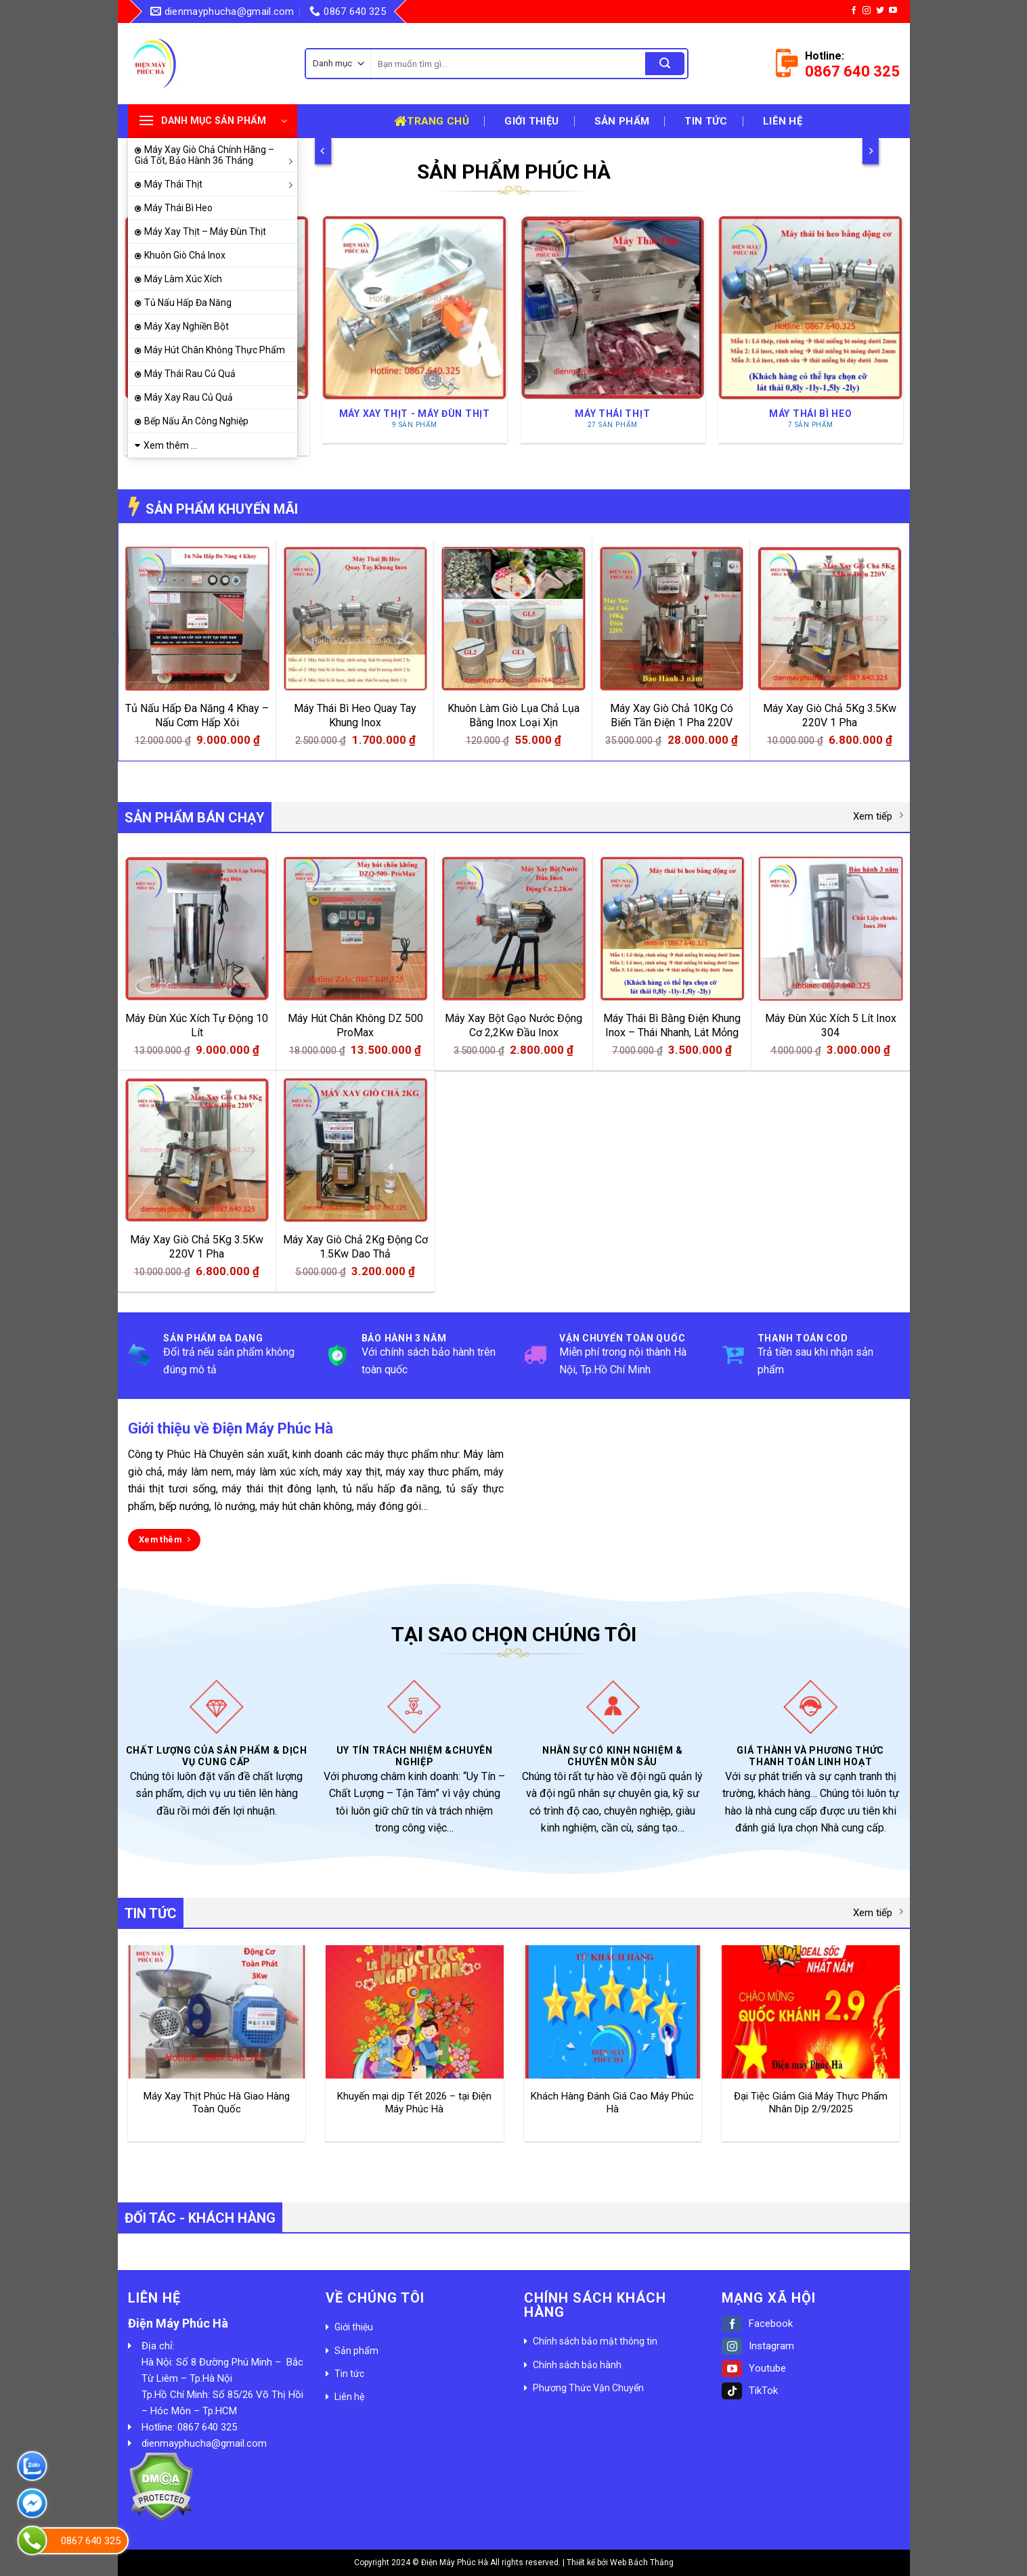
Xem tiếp (878, 815)
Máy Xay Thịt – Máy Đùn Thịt (205, 231)
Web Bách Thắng (642, 2562)
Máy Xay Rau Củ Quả (188, 397)
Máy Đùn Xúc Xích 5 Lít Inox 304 (830, 1025)
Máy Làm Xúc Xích (183, 278)
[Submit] (664, 63)
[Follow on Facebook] (854, 11)
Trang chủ (431, 121)
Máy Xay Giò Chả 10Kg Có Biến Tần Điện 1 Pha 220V (671, 715)
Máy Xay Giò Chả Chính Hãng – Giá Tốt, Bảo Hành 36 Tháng (216, 155)
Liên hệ (782, 121)
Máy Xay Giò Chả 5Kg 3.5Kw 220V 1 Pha (829, 715)
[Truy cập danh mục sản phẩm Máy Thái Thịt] (612, 329)
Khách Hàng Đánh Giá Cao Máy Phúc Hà (612, 2103)
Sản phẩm (621, 121)
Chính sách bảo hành (577, 2364)
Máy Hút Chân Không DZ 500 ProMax (355, 1025)
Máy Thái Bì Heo (178, 207)
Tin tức (705, 121)
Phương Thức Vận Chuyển (588, 2387)
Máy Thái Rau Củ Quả (190, 373)
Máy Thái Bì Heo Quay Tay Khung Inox (355, 715)
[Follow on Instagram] (866, 11)
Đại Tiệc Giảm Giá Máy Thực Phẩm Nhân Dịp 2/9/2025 (811, 2103)
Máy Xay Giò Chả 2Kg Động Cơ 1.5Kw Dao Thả (355, 1246)
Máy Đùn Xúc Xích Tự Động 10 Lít (196, 1025)
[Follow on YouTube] (893, 11)
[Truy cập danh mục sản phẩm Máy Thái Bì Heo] (810, 329)
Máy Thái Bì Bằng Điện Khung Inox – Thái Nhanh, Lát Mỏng (672, 1025)
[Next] (870, 151)
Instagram (758, 2346)
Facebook (757, 2323)
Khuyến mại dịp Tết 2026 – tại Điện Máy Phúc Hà (414, 2103)
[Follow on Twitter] (880, 11)
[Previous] (323, 151)
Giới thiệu (531, 121)
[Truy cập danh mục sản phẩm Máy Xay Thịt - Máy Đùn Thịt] (414, 329)
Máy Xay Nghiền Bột (186, 326)
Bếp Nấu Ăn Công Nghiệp (196, 421)
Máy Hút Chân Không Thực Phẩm (214, 350)
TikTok (750, 2390)
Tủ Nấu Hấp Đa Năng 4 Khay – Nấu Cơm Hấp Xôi (197, 715)
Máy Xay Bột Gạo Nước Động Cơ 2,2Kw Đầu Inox (513, 1025)
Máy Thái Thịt (220, 184)
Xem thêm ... (170, 445)
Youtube (754, 2368)
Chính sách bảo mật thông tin (595, 2341)
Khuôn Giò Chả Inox (184, 255)
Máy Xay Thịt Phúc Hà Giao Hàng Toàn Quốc (217, 2103)
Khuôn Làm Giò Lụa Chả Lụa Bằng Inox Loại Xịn (513, 715)
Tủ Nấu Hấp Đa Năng (188, 302)
